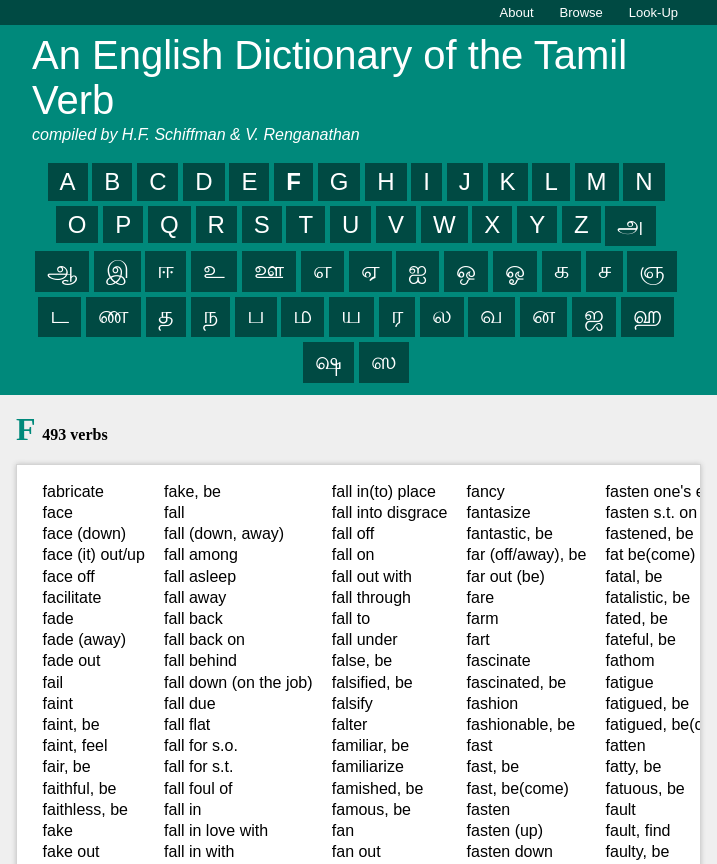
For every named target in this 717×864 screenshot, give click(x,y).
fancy (486, 491)
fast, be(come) (518, 788)
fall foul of (198, 788)
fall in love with (216, 830)
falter (350, 724)
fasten (489, 809)
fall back (193, 618)
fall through (371, 597)
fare (481, 597)
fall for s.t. (198, 766)
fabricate (73, 491)
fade (58, 618)
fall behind (200, 660)
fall (174, 512)
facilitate (72, 597)
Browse (581, 12)
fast (480, 745)
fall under (365, 639)
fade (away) (85, 639)
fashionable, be (521, 724)
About (517, 12)
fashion (493, 703)
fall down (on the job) (238, 682)
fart (478, 639)
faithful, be (80, 788)
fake (58, 830)
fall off (353, 533)
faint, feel (75, 745)
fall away (195, 597)
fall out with (372, 576)
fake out (71, 851)
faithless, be (85, 809)
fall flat (187, 724)
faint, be (71, 724)
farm (483, 618)
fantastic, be (510, 533)
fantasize (499, 512)
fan (343, 830)
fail (53, 682)
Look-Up (653, 12)
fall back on (204, 639)
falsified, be (372, 682)
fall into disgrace (390, 512)
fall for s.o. (201, 745)
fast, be (493, 766)
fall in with (199, 851)
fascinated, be (517, 682)
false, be (362, 660)
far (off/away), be (527, 554)
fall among (201, 554)
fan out (356, 851)
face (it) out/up (94, 554)
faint (58, 703)
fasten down (510, 851)
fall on (353, 554)
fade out (72, 660)
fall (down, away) (224, 533)
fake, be (192, 491)
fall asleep (200, 576)
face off (69, 576)
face (58, 512)
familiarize (368, 766)
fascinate (499, 660)
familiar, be (370, 745)
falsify (352, 703)
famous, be (371, 809)
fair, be (67, 766)
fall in (182, 809)
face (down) (85, 533)
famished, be (378, 788)
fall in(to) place (384, 491)
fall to (351, 618)
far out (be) (506, 576)
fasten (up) (505, 830)
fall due (190, 703)
